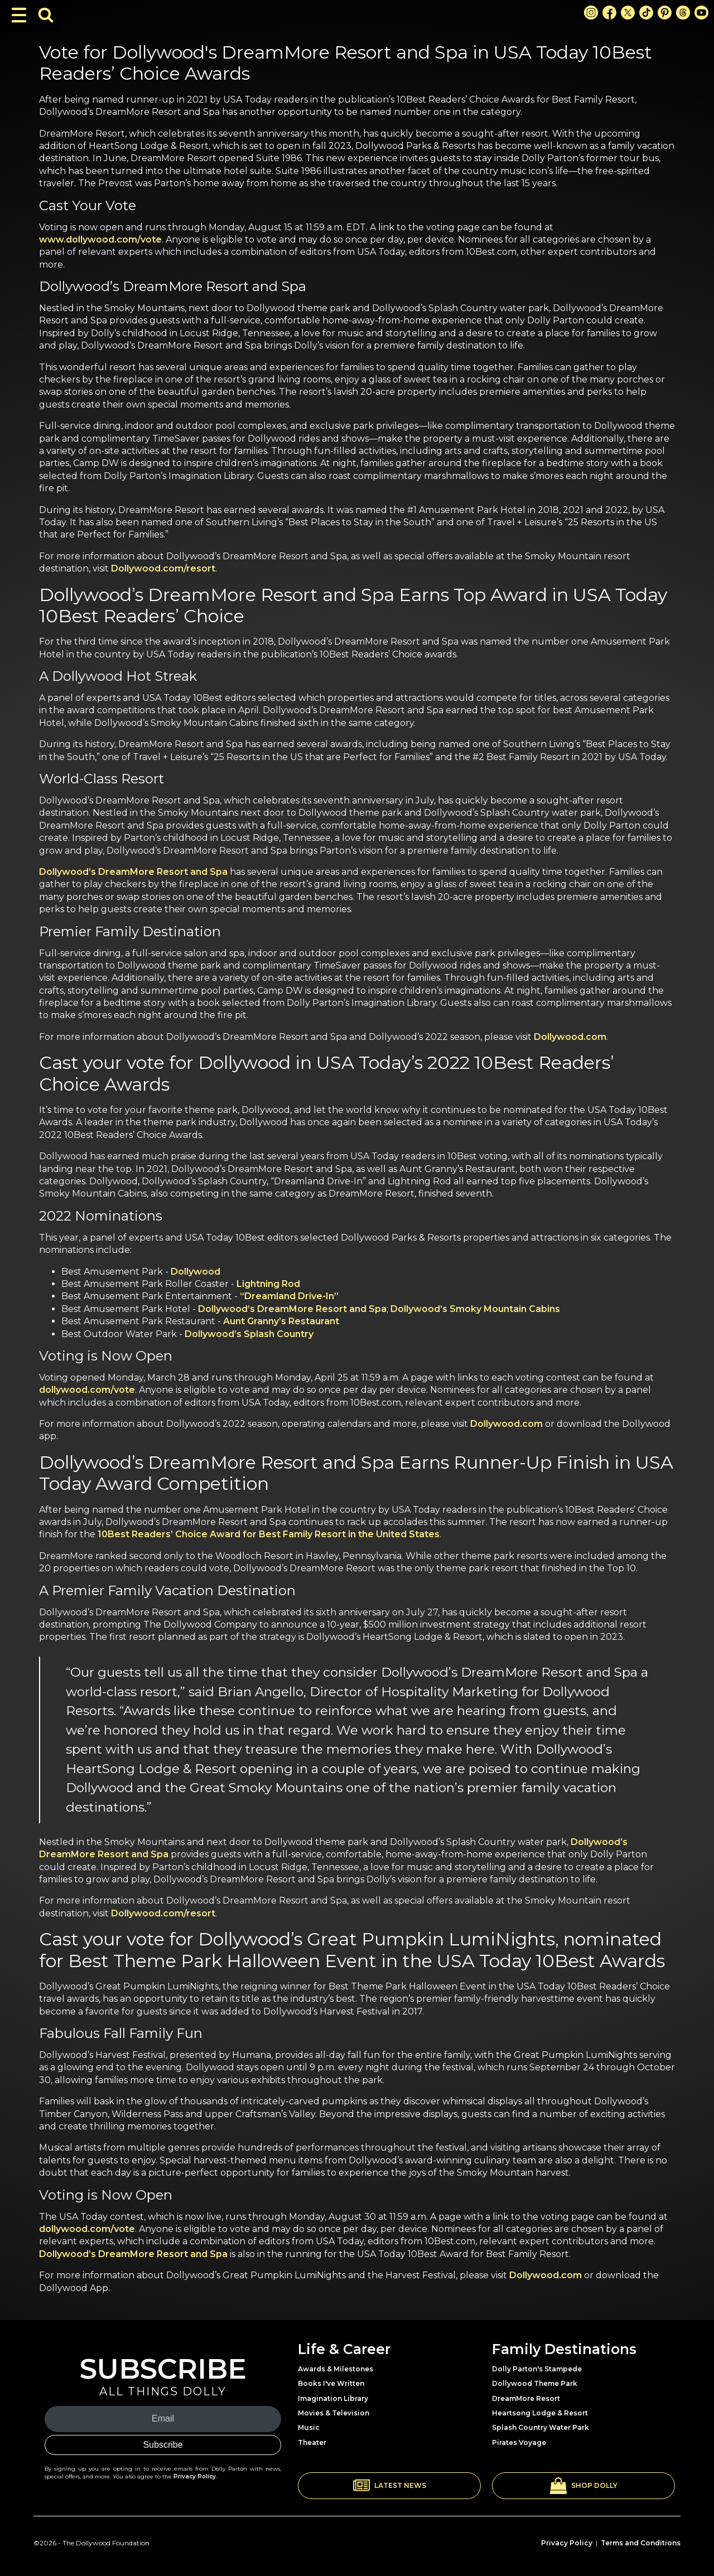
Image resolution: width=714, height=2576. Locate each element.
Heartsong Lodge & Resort (540, 2413)
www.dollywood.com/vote (100, 239)
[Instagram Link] (591, 13)
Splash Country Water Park (540, 2427)
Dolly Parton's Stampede (537, 2369)
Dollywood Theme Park (534, 2383)
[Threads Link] (683, 13)
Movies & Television (333, 2413)
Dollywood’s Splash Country (249, 1334)
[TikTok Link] (646, 13)
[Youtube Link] (701, 13)
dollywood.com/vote (87, 1389)
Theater (312, 2442)
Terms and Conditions (641, 2543)
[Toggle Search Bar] (46, 15)
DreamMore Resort (526, 2398)
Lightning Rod (268, 1284)
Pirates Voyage (519, 2442)
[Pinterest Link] (665, 13)
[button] (389, 2485)
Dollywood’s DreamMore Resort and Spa (133, 871)
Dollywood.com (570, 1037)
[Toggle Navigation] (19, 15)
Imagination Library (333, 2398)
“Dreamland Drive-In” (289, 1296)
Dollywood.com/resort (163, 568)
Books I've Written (331, 2383)
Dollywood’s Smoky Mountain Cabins (475, 1309)
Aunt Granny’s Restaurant (281, 1321)
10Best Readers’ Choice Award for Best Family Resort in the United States (269, 1534)
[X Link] (628, 13)
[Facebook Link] (609, 13)
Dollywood (195, 1271)
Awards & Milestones (335, 2369)
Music (309, 2427)
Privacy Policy (194, 2476)
